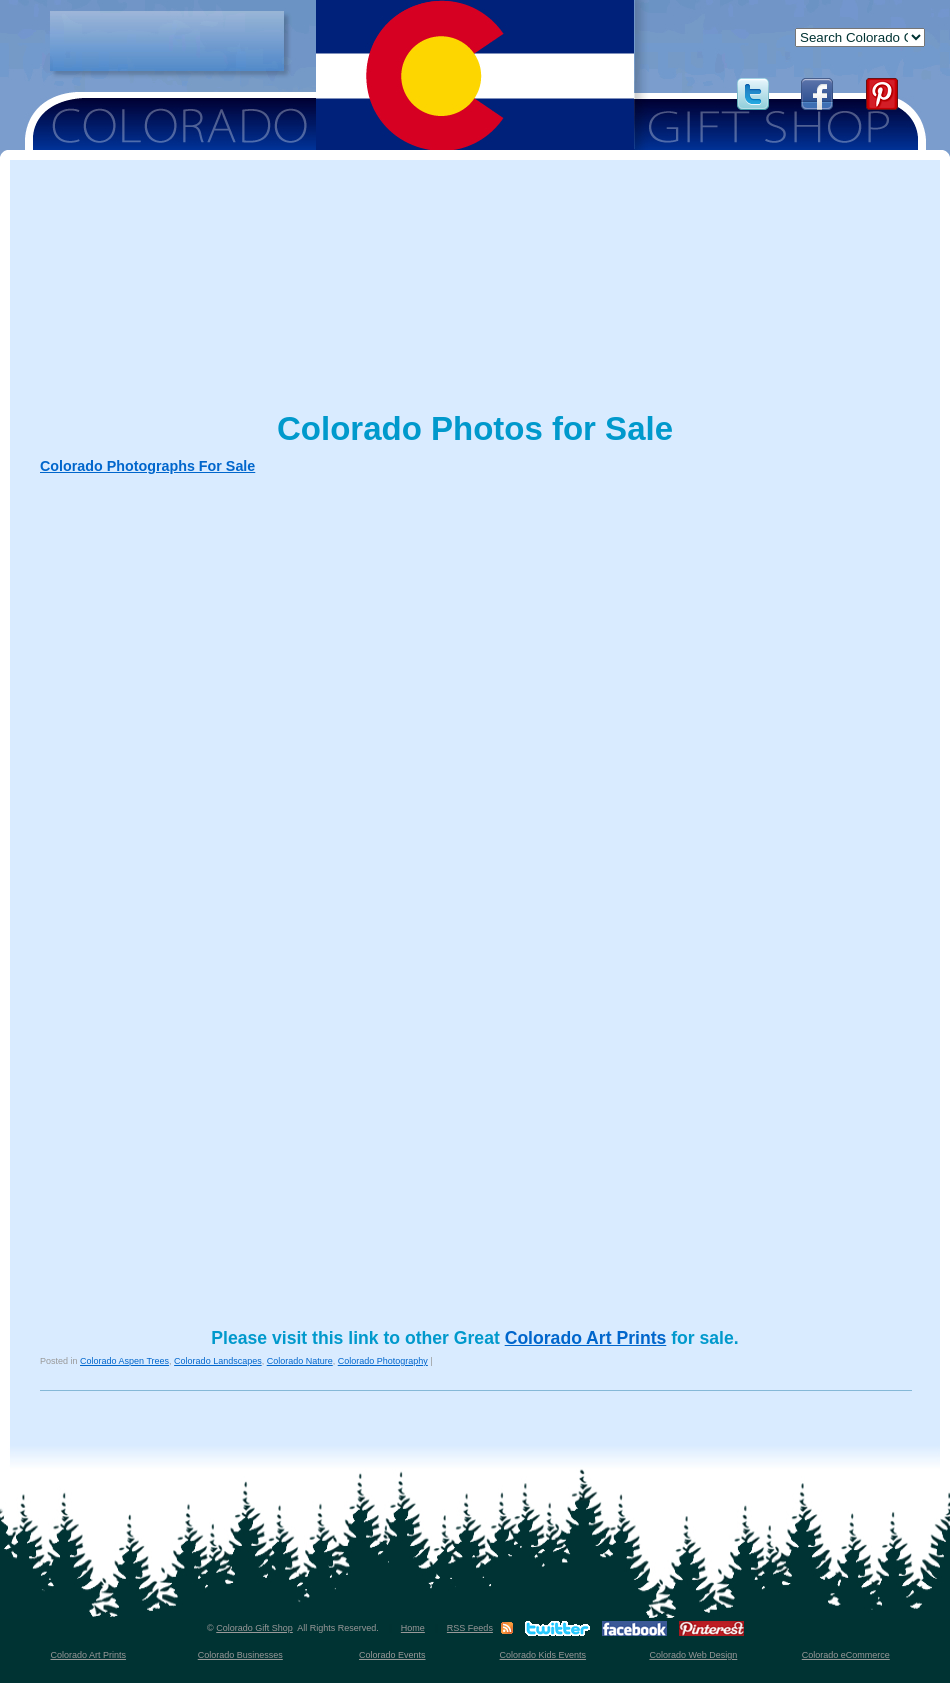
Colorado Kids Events (543, 1655)
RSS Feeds (470, 1628)
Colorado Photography (383, 1361)
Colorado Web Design (693, 1655)
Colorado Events (392, 1655)
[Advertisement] (167, 41)
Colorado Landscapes (218, 1361)
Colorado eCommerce (846, 1655)
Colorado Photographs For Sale (147, 466)
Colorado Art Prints (586, 1338)
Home (413, 1628)
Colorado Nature (300, 1361)
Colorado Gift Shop (254, 1628)
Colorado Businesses (240, 1655)
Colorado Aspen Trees (124, 1361)
